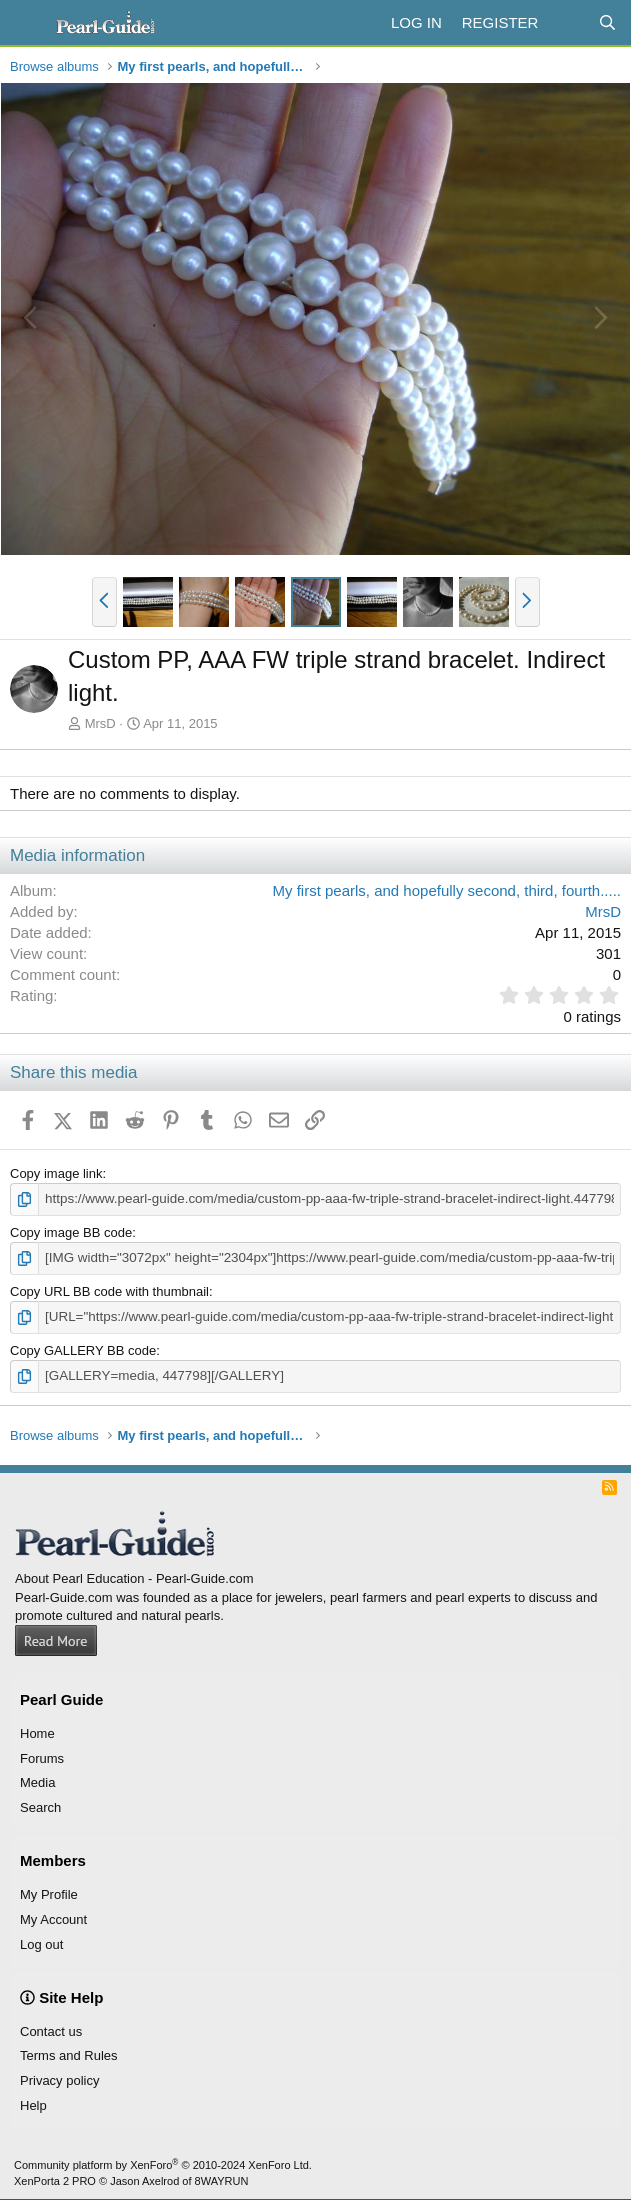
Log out (41, 1941)
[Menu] (27, 23)
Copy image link (56, 1173)
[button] (104, 602)
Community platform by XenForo (163, 2163)
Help (33, 2102)
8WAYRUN (222, 2178)
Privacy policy (59, 2078)
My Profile (49, 1892)
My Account (53, 1916)
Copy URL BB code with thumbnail (109, 1290)
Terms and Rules (69, 2053)
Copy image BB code (71, 1231)
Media (37, 1780)
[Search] (607, 22)
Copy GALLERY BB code (83, 1348)
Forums (42, 1755)
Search (40, 1804)
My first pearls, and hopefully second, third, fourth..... (446, 890)
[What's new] (567, 22)
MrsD (100, 723)
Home (37, 1730)
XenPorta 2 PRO (55, 2178)
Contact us (51, 2028)
